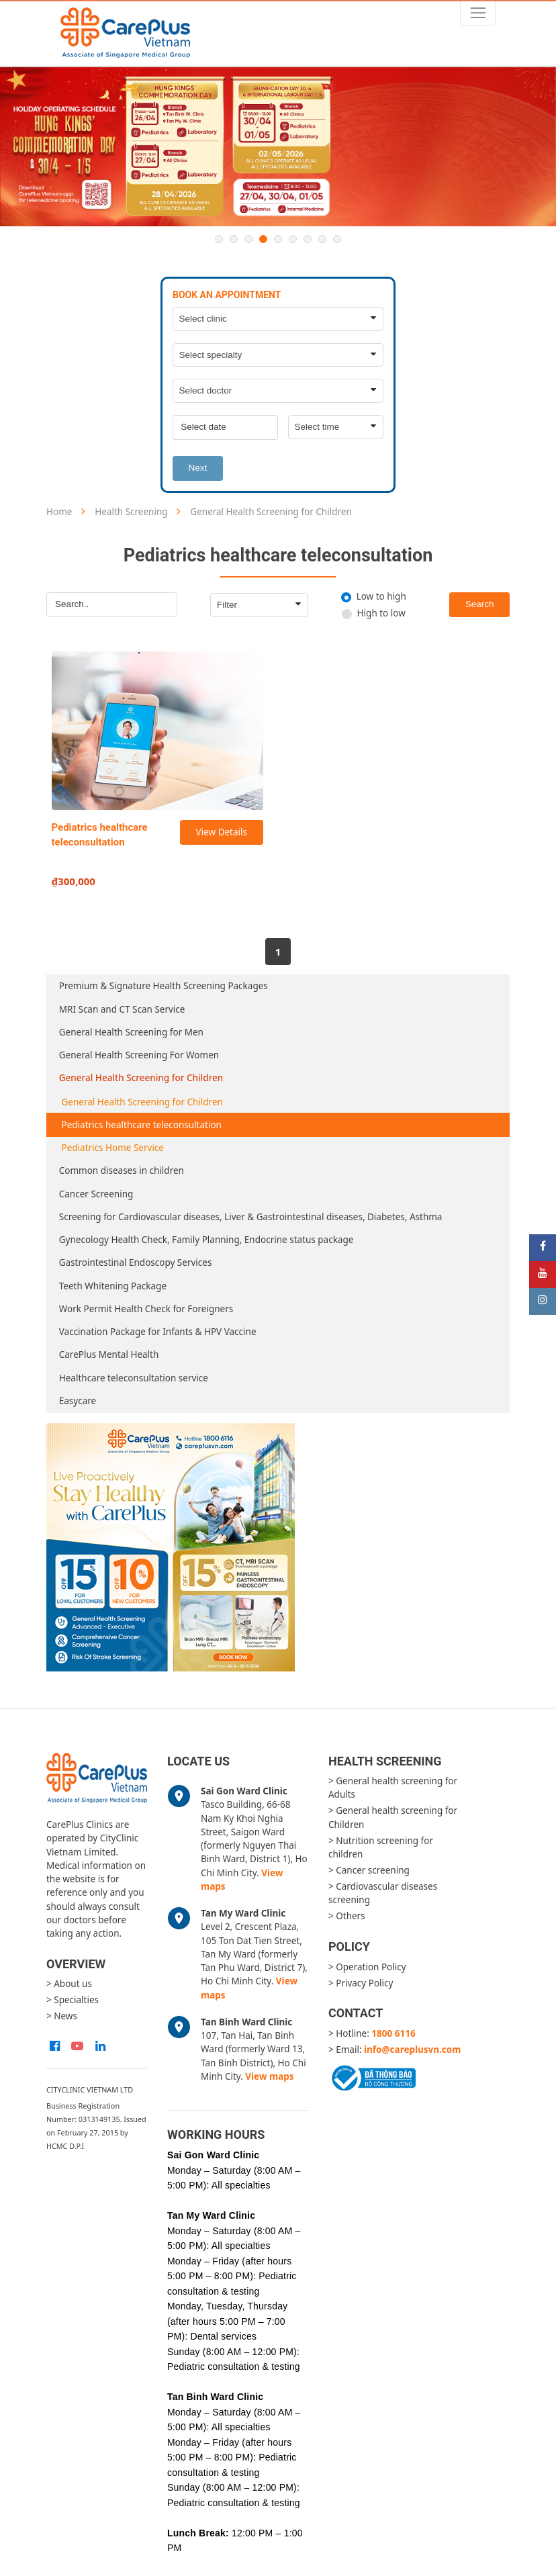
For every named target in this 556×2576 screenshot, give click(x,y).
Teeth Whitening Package (113, 1286)
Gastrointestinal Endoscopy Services (135, 1262)
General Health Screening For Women (139, 1055)
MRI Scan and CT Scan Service (122, 1009)
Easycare (77, 1401)
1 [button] (219, 239)
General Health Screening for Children (141, 1078)
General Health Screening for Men (131, 1032)
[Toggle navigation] (478, 13)
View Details (221, 832)
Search (479, 604)
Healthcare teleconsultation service (133, 1378)
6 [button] (293, 239)
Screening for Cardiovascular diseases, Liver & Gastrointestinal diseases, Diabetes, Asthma (251, 1217)
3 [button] (248, 239)
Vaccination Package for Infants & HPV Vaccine (158, 1332)
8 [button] (322, 239)
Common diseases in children (121, 1170)
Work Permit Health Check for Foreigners (146, 1309)
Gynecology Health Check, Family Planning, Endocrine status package (206, 1240)
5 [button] (278, 239)
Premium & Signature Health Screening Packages (163, 986)
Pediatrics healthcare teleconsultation (142, 1125)
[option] (278, 146)
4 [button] (263, 239)
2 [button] (234, 239)
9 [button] (337, 239)
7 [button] (308, 239)
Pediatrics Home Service (113, 1148)
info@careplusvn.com (412, 2049)
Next (198, 468)
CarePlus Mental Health (109, 1354)
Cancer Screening (96, 1194)
